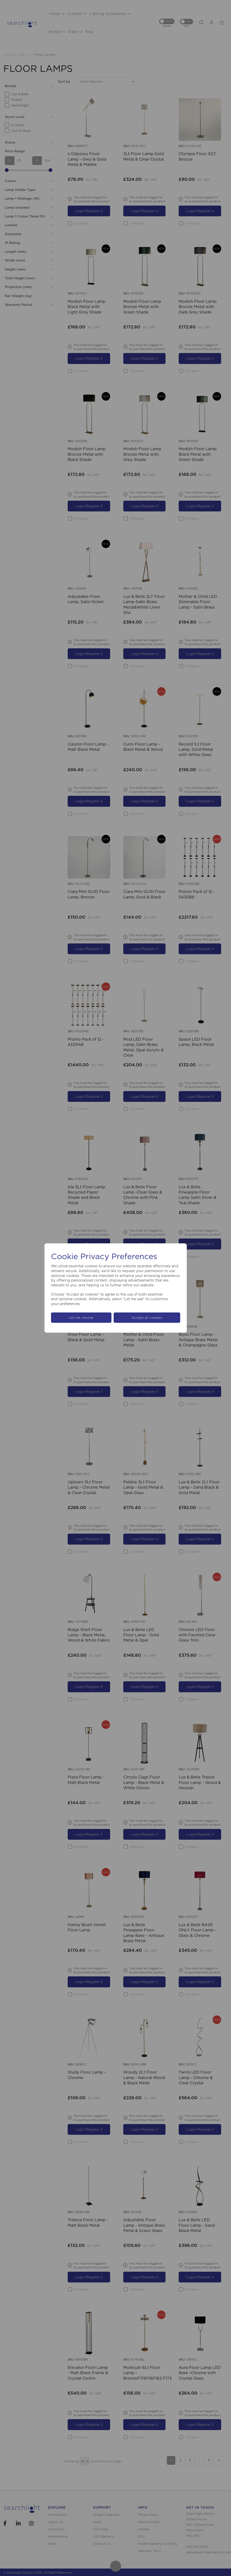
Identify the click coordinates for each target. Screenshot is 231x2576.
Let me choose (81, 1317)
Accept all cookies (147, 1317)
